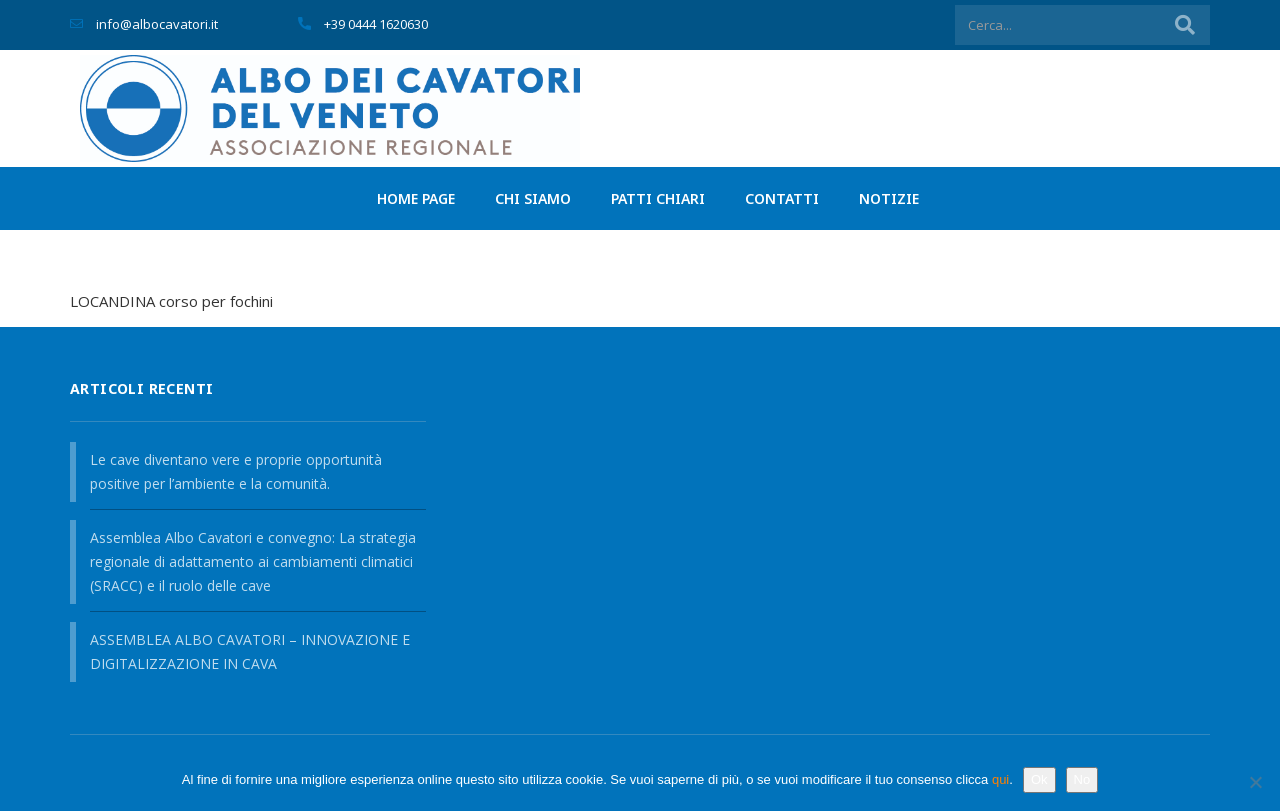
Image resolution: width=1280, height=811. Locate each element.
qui (1000, 779)
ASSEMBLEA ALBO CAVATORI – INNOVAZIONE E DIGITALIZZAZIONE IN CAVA (250, 651)
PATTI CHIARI (658, 198)
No (1082, 779)
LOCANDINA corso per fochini (171, 301)
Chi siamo (533, 198)
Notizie (889, 198)
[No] (1255, 782)
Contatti (782, 198)
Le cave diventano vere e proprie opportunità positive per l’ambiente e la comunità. (236, 471)
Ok (1039, 779)
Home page (416, 198)
